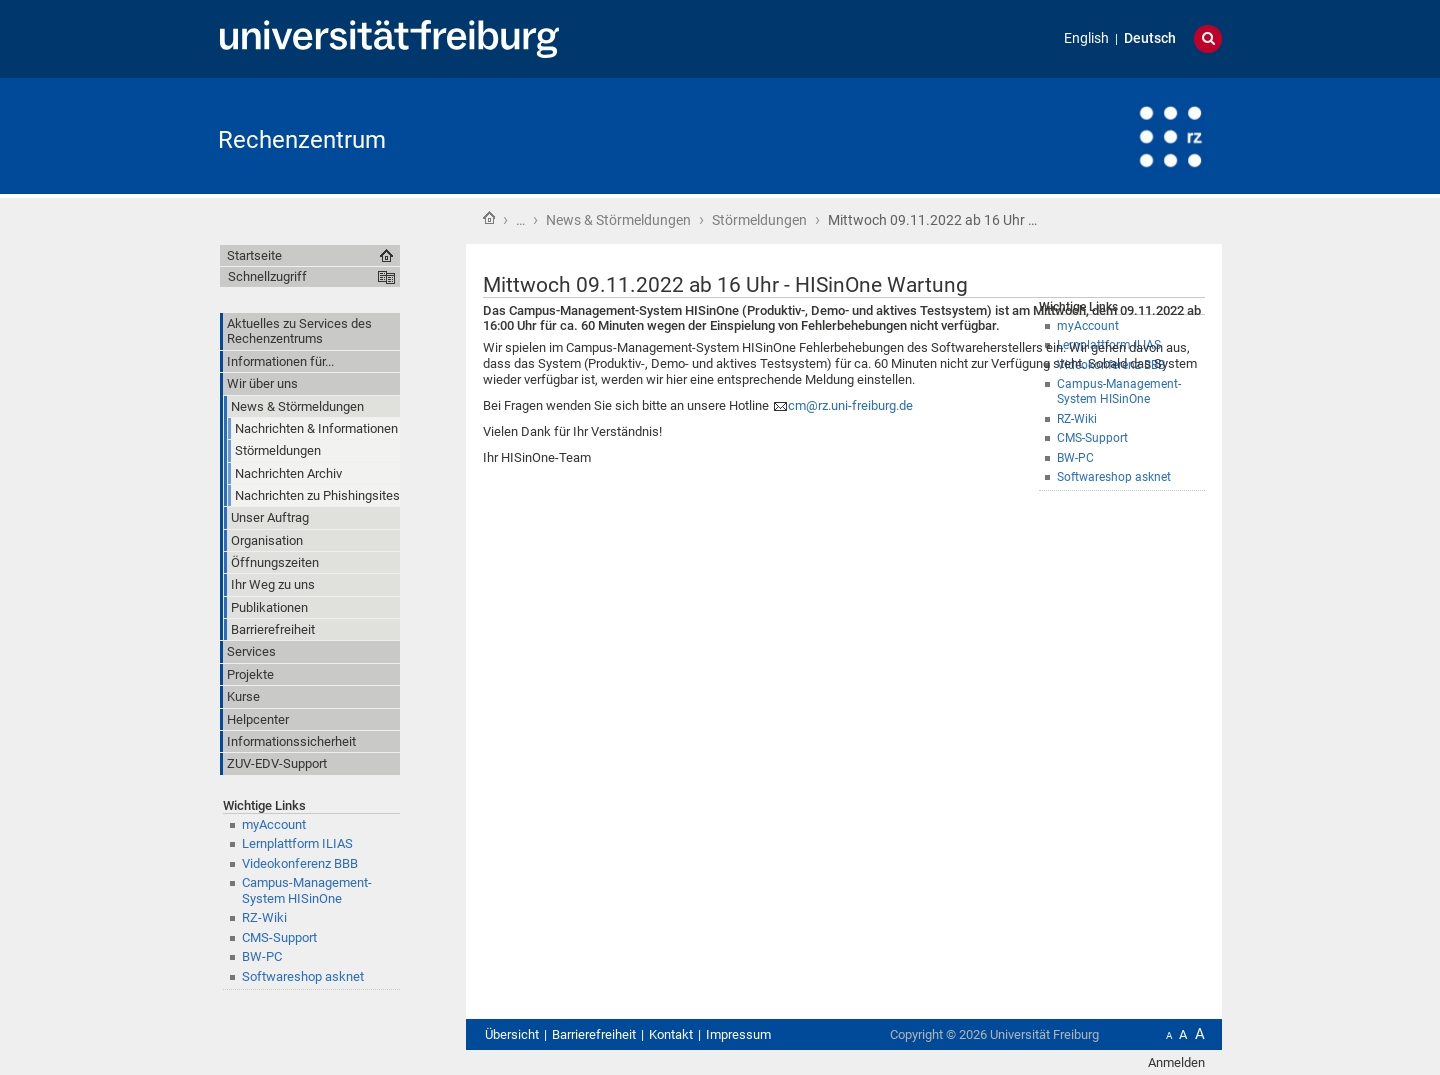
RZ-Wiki (264, 917)
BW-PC (262, 956)
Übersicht (512, 1034)
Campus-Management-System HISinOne (307, 890)
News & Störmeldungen (618, 220)
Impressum (738, 1034)
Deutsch (1150, 38)
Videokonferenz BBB (300, 863)
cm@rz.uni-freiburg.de (850, 405)
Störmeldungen (759, 220)
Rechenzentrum (302, 140)
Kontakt (671, 1034)
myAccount (274, 824)
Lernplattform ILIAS (297, 843)
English (1086, 38)
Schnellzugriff (267, 276)
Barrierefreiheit (594, 1034)
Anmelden (1176, 1062)
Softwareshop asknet (1114, 477)
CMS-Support (279, 937)
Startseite (489, 218)
